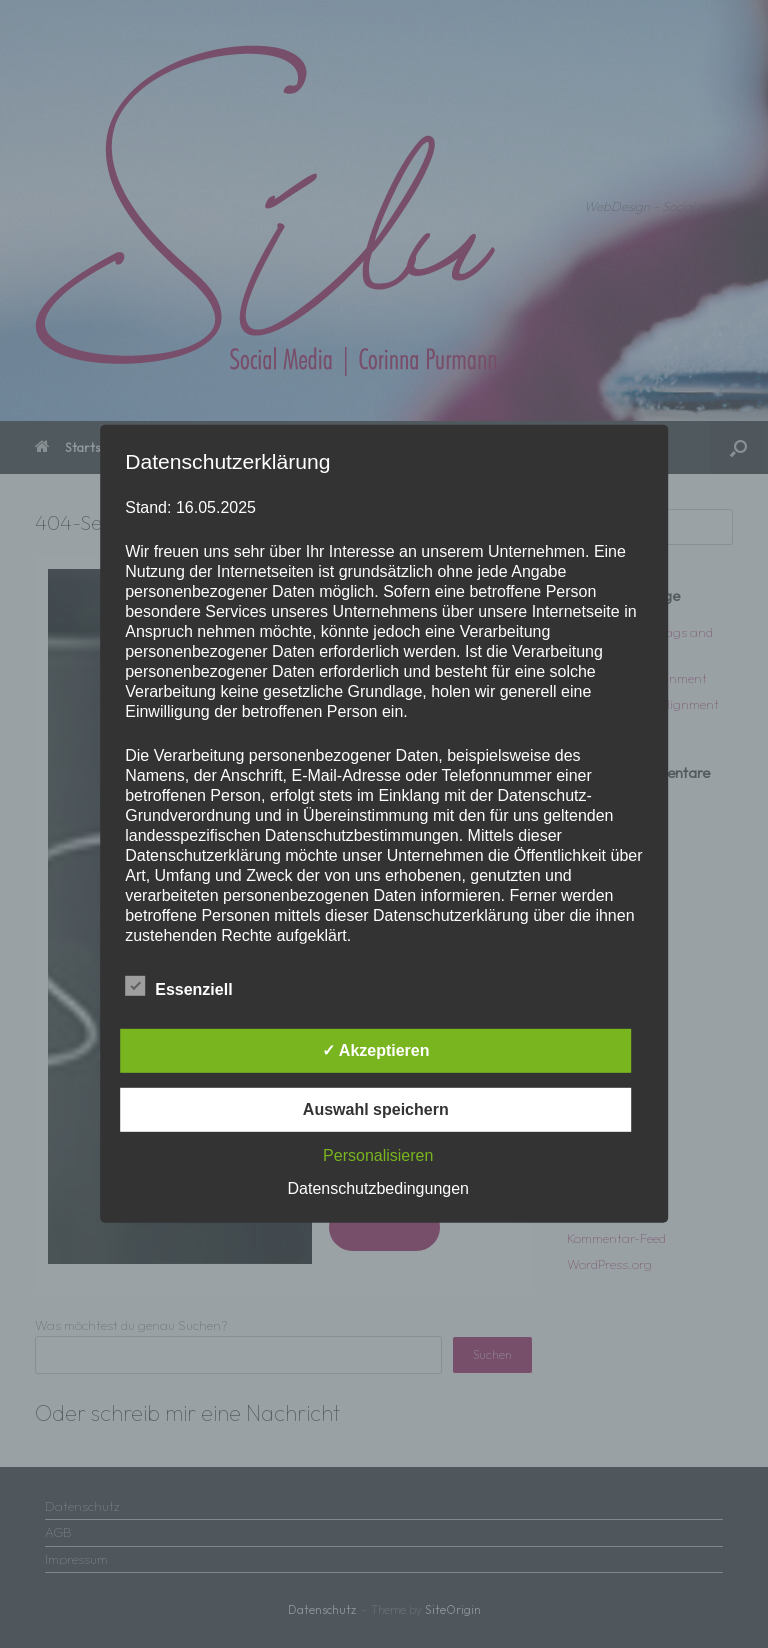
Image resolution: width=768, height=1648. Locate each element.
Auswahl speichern (376, 1109)
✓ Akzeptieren (376, 1050)
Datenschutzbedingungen (378, 1188)
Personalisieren (378, 1155)
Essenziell (178, 986)
